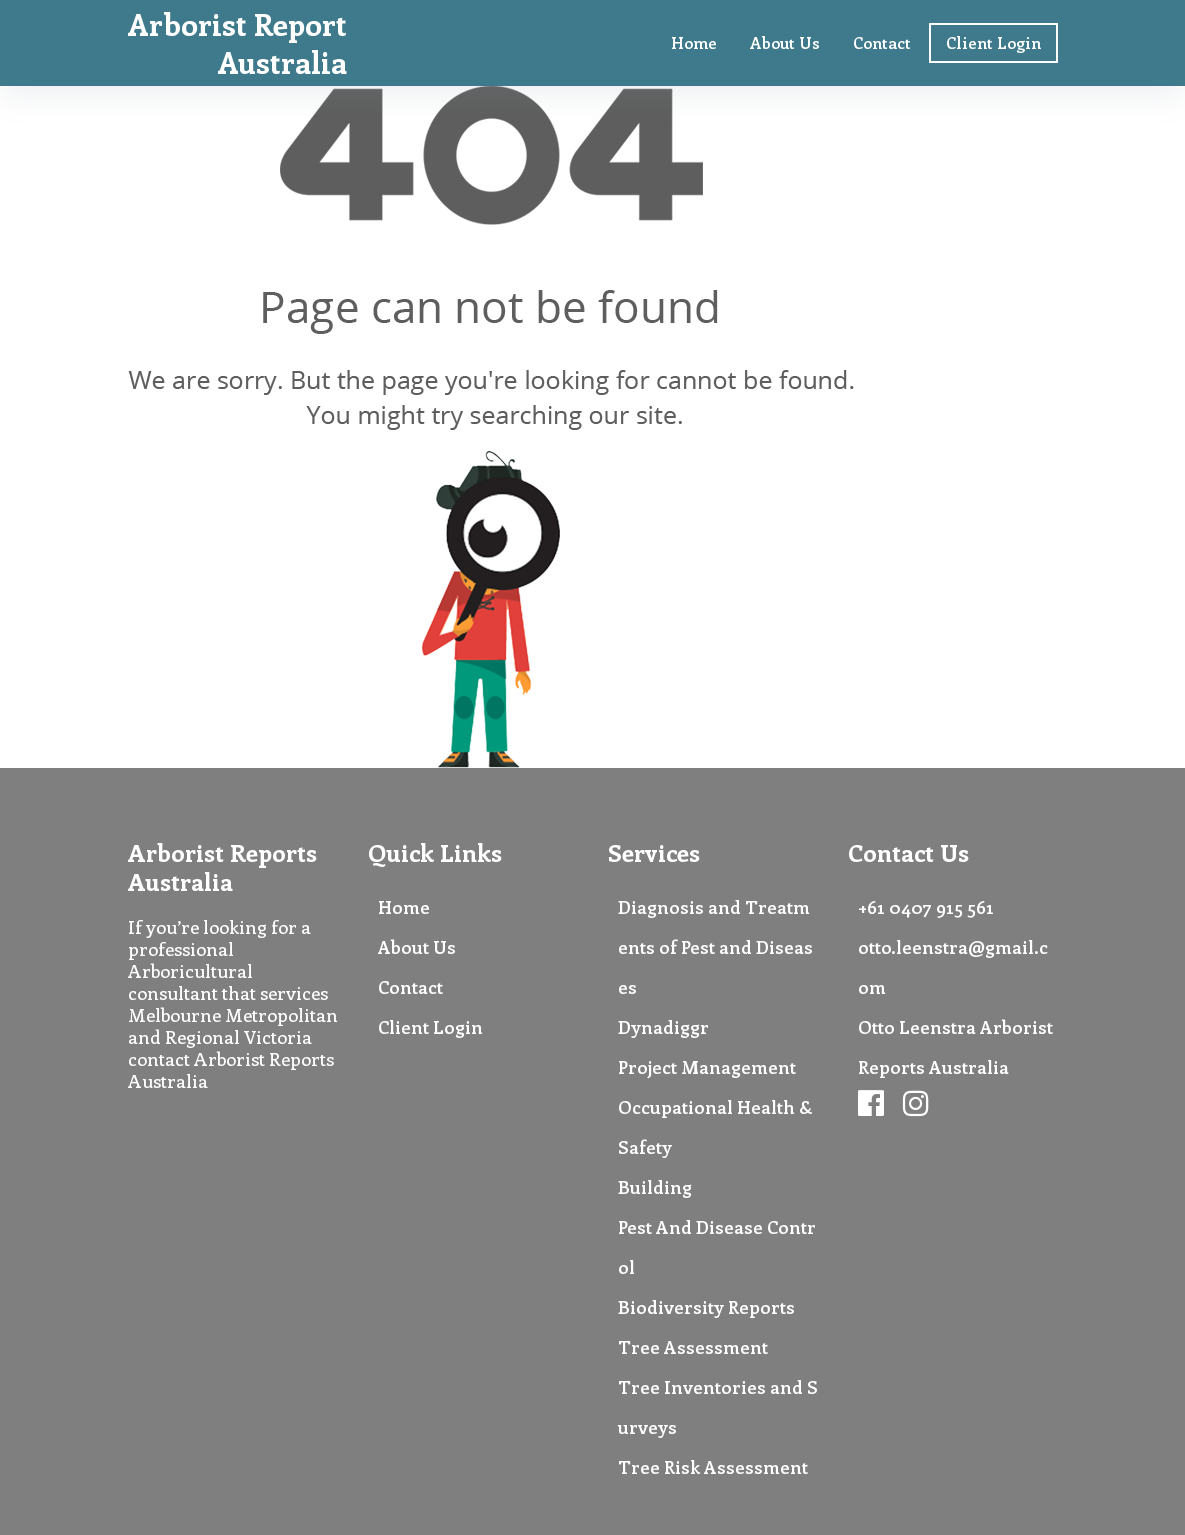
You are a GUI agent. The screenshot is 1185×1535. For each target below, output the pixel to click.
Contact (882, 42)
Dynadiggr (663, 1027)
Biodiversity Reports (706, 1307)
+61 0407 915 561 (926, 907)
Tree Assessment (693, 1347)
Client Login (993, 42)
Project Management (707, 1067)
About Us (785, 42)
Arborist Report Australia (237, 43)
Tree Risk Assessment (713, 1467)
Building (655, 1187)
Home (694, 42)
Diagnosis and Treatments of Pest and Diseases (715, 947)
